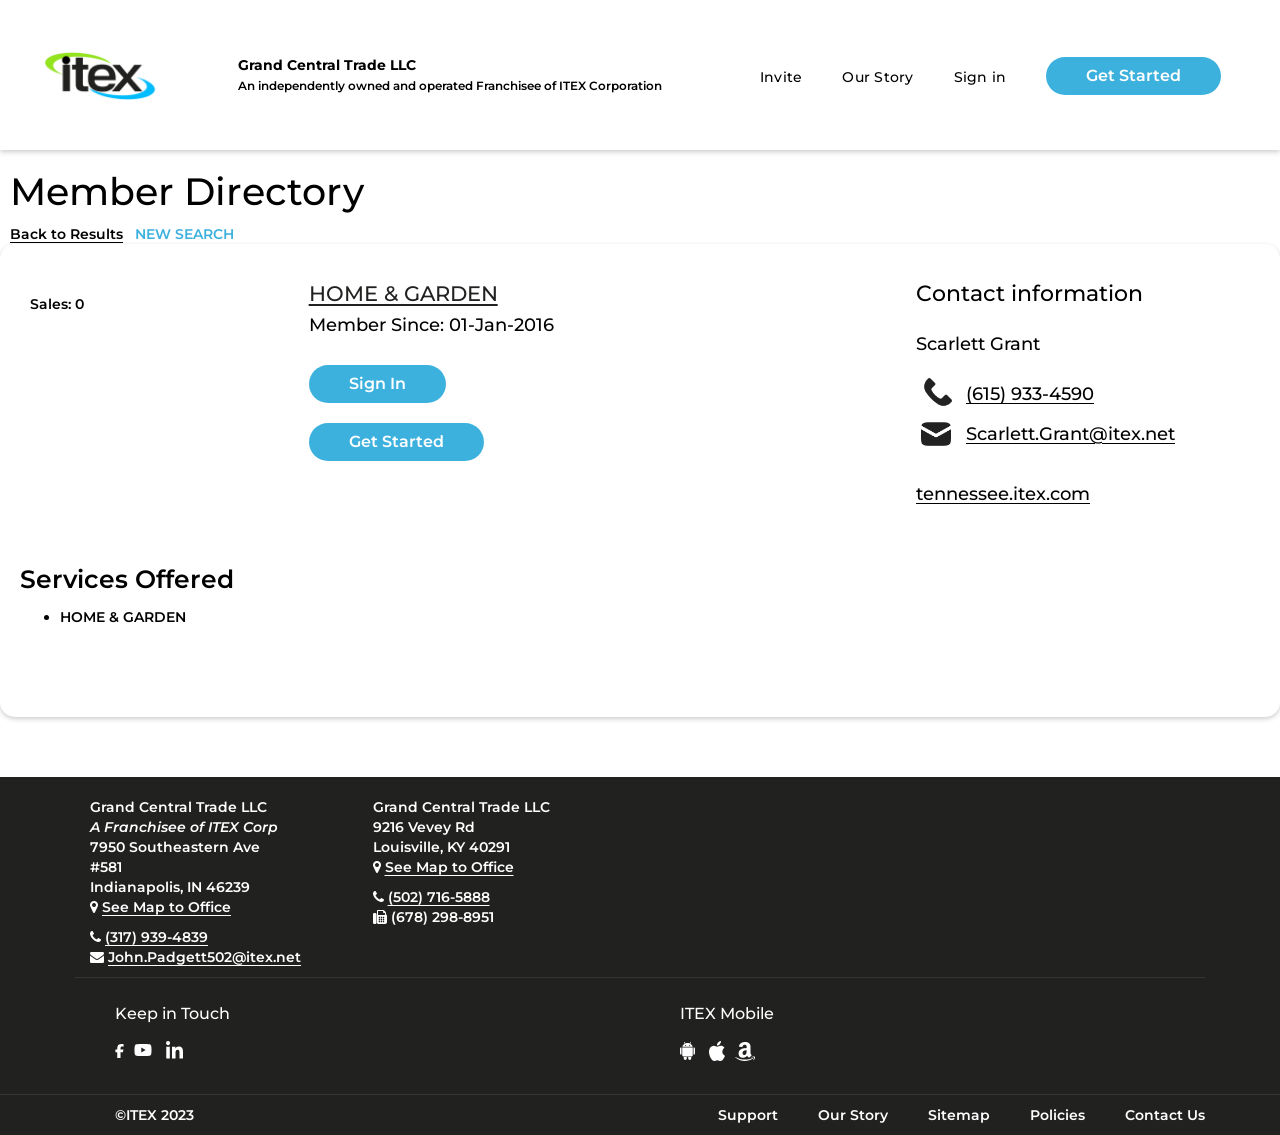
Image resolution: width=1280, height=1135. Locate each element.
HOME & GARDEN (403, 294)
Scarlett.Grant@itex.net (1070, 434)
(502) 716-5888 (439, 897)
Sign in (980, 77)
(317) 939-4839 (156, 937)
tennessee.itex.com (1003, 494)
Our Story (877, 77)
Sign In (377, 383)
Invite (781, 77)
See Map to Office (166, 907)
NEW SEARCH (184, 234)
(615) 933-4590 (1030, 394)
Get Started (1133, 75)
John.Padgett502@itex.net (204, 957)
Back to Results (66, 234)
